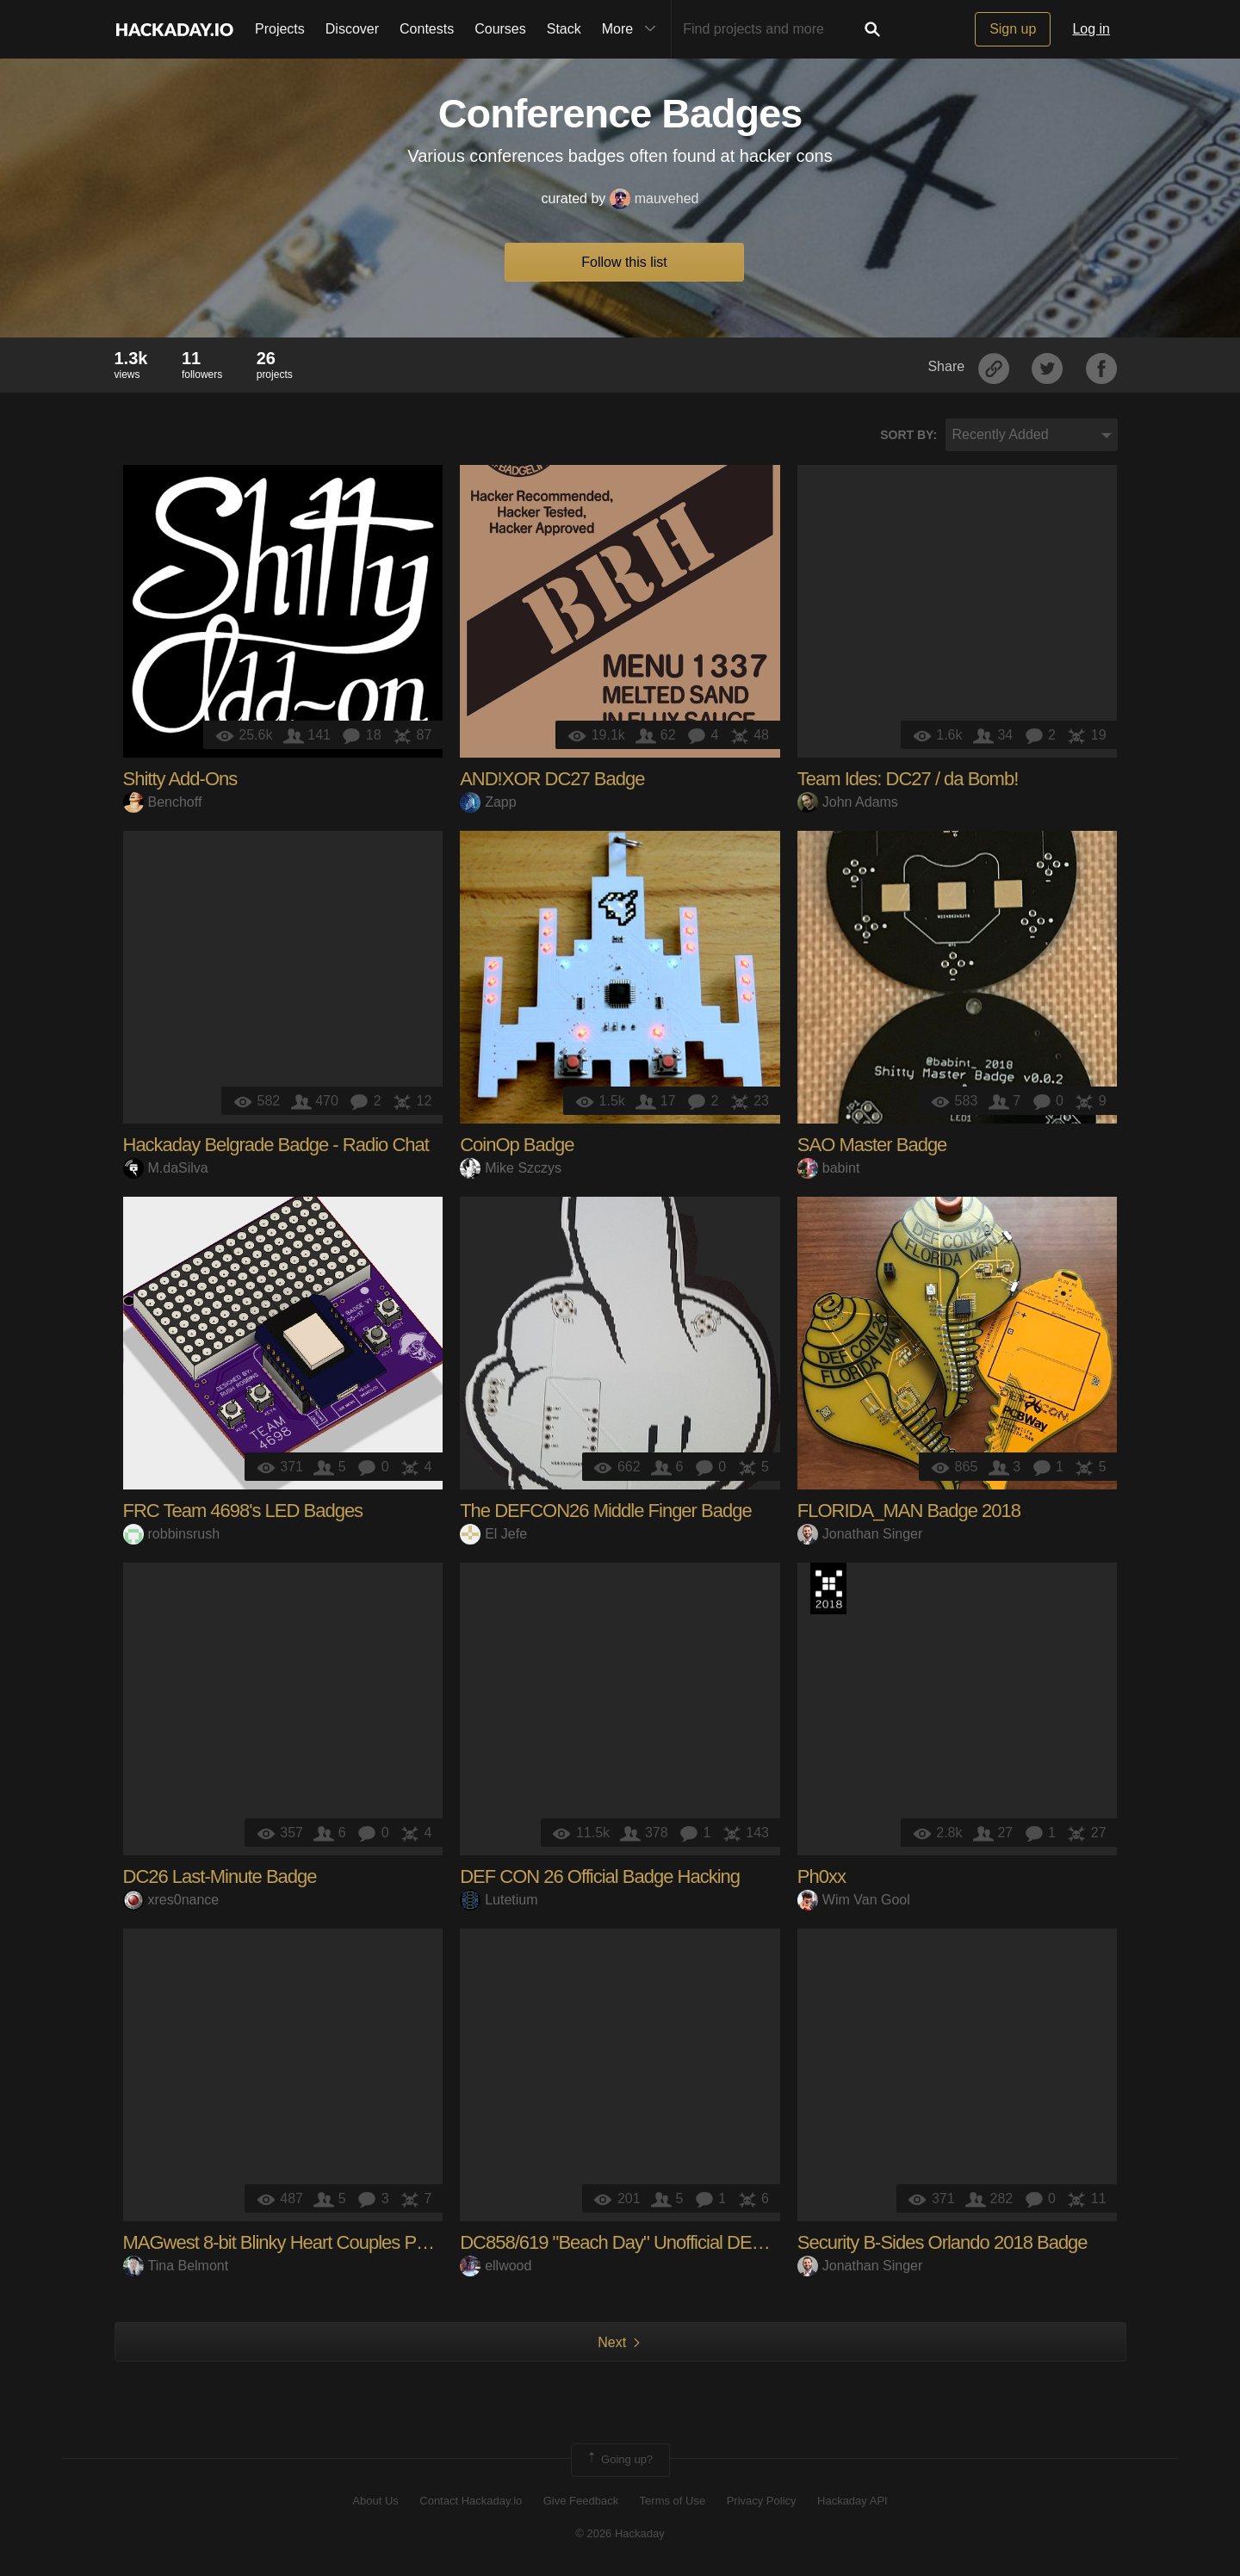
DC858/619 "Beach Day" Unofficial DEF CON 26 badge (671, 2242)
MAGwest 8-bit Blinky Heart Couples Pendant (296, 2242)
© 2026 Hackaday (620, 2533)
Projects (280, 29)
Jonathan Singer (860, 1533)
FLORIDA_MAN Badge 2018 (908, 1510)
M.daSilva (165, 1168)
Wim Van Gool (853, 1899)
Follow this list (624, 262)
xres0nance (171, 1899)
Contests (427, 29)
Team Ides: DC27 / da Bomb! (907, 779)
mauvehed (654, 198)
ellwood (495, 2265)
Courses (500, 29)
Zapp (488, 802)
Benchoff (162, 802)
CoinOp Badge (517, 1144)
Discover (352, 29)
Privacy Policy (762, 2500)
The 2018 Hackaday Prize (828, 1588)
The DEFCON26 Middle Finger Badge (606, 1510)
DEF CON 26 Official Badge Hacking (600, 1876)
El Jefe (493, 1533)
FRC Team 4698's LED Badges (243, 1510)
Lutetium (498, 1899)
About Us (375, 2500)
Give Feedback (580, 2500)
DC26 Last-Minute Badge (220, 1876)
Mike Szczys (510, 1168)
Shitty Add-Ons (180, 779)
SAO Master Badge (872, 1144)
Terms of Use (673, 2500)
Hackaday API (852, 2500)
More (633, 29)
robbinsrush (171, 1533)
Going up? (619, 2459)
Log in (1091, 29)
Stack (564, 29)
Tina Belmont (176, 2265)
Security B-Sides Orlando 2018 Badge (942, 2242)
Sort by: (908, 435)
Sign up (1012, 29)
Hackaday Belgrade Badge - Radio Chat (276, 1144)
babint (828, 1168)
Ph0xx (821, 1876)
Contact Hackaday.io (470, 2500)
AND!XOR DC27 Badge (552, 779)
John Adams (847, 802)
